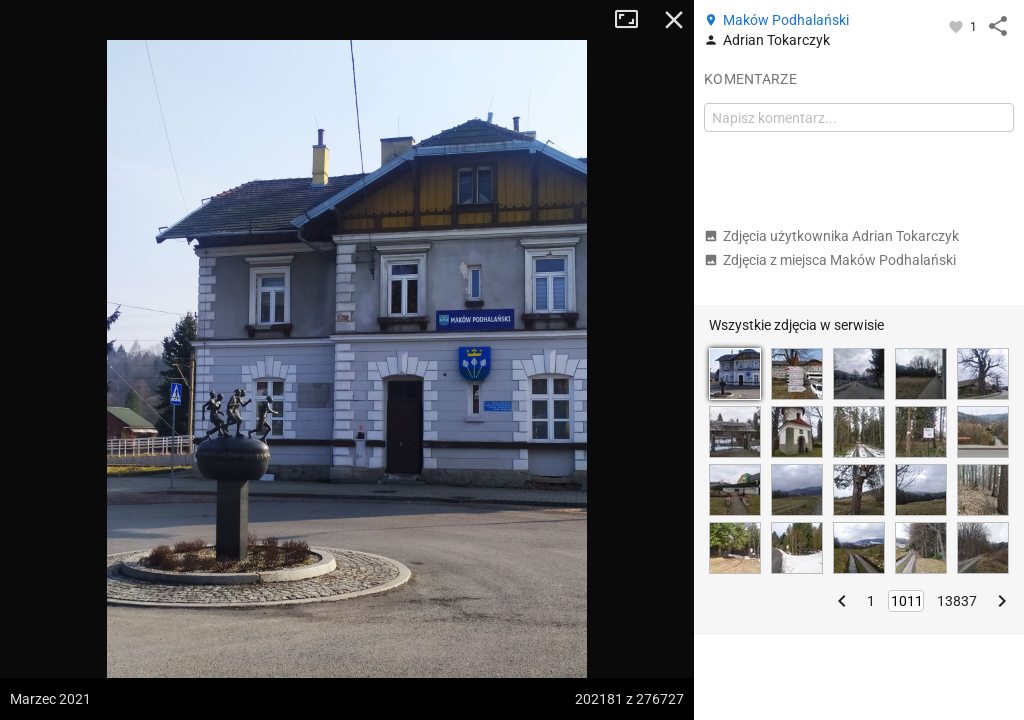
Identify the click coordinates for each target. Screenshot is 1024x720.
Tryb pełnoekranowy (634, 20)
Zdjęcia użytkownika (831, 236)
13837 (957, 601)
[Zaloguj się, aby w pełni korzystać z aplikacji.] (957, 26)
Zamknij (674, 20)
